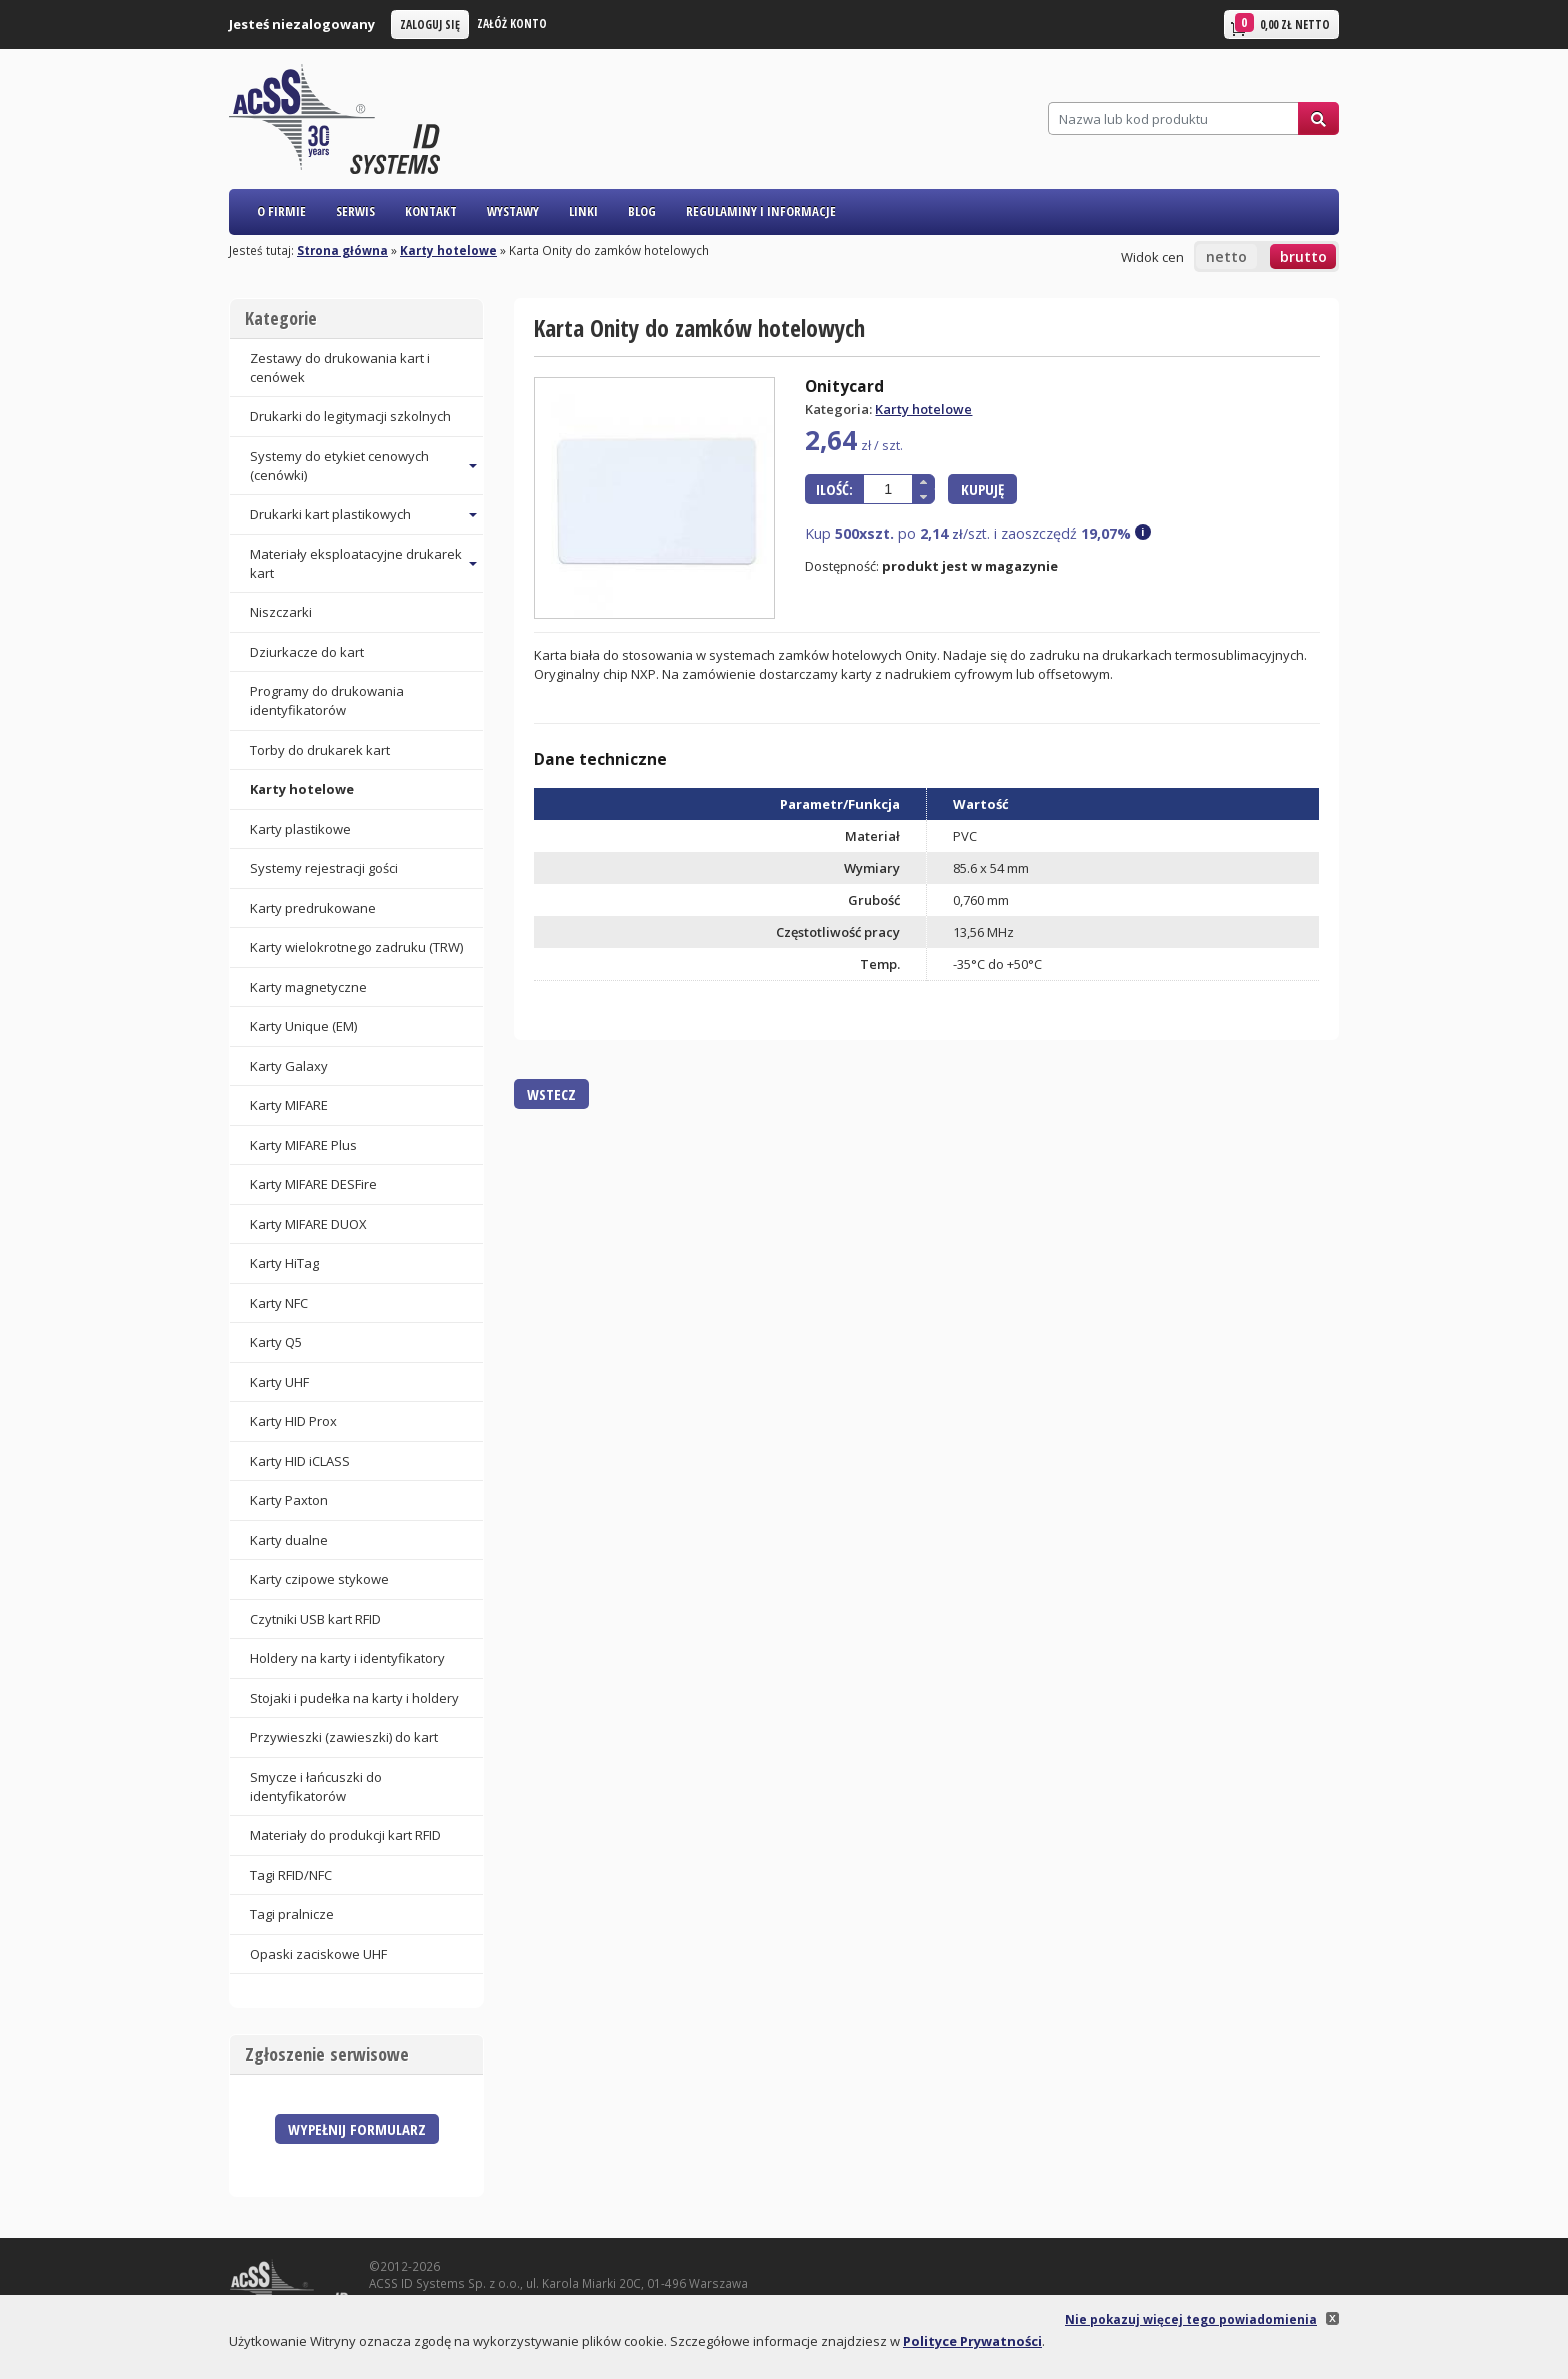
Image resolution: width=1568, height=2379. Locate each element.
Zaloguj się (430, 24)
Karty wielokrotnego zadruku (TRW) (356, 947)
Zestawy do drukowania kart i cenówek (340, 367)
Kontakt (431, 211)
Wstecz (551, 1094)
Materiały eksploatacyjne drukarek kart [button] (356, 563)
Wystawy (513, 211)
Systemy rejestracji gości (324, 868)
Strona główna (342, 250)
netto (1226, 256)
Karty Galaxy (289, 1066)
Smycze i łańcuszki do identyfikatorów (316, 1786)
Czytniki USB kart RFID (315, 1619)
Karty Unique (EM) (303, 1026)
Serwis (355, 211)
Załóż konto (512, 23)
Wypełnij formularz (357, 2129)
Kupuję (982, 489)
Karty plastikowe (300, 829)
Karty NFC (279, 1303)
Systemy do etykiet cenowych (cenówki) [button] (339, 465)
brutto (1303, 256)
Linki (583, 211)
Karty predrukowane (313, 908)
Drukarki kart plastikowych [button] (330, 514)
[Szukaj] (1173, 118)
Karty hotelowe (448, 250)
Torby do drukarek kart (320, 750)
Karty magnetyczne (308, 987)
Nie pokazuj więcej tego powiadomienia (1191, 2319)
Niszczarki (281, 612)
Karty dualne (289, 1540)
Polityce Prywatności (972, 2341)
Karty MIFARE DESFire (313, 1184)
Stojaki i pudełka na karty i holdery (354, 1698)
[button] (923, 481)
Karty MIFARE (289, 1105)
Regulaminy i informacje (761, 211)
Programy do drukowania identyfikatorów (327, 700)
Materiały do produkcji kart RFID (345, 1835)
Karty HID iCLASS (300, 1461)
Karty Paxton (289, 1500)
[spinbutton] (888, 489)
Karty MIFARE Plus (303, 1145)
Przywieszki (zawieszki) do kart (344, 1737)
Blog (642, 211)
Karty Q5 (276, 1342)
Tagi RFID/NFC (291, 1875)
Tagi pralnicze (292, 1914)
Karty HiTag (284, 1263)
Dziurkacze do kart (307, 652)
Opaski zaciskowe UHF (318, 1954)
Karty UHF (279, 1382)
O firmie (281, 211)
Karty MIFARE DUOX (308, 1224)
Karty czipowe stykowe (319, 1579)
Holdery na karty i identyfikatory (347, 1658)
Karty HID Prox (293, 1421)
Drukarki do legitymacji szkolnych (350, 416)
